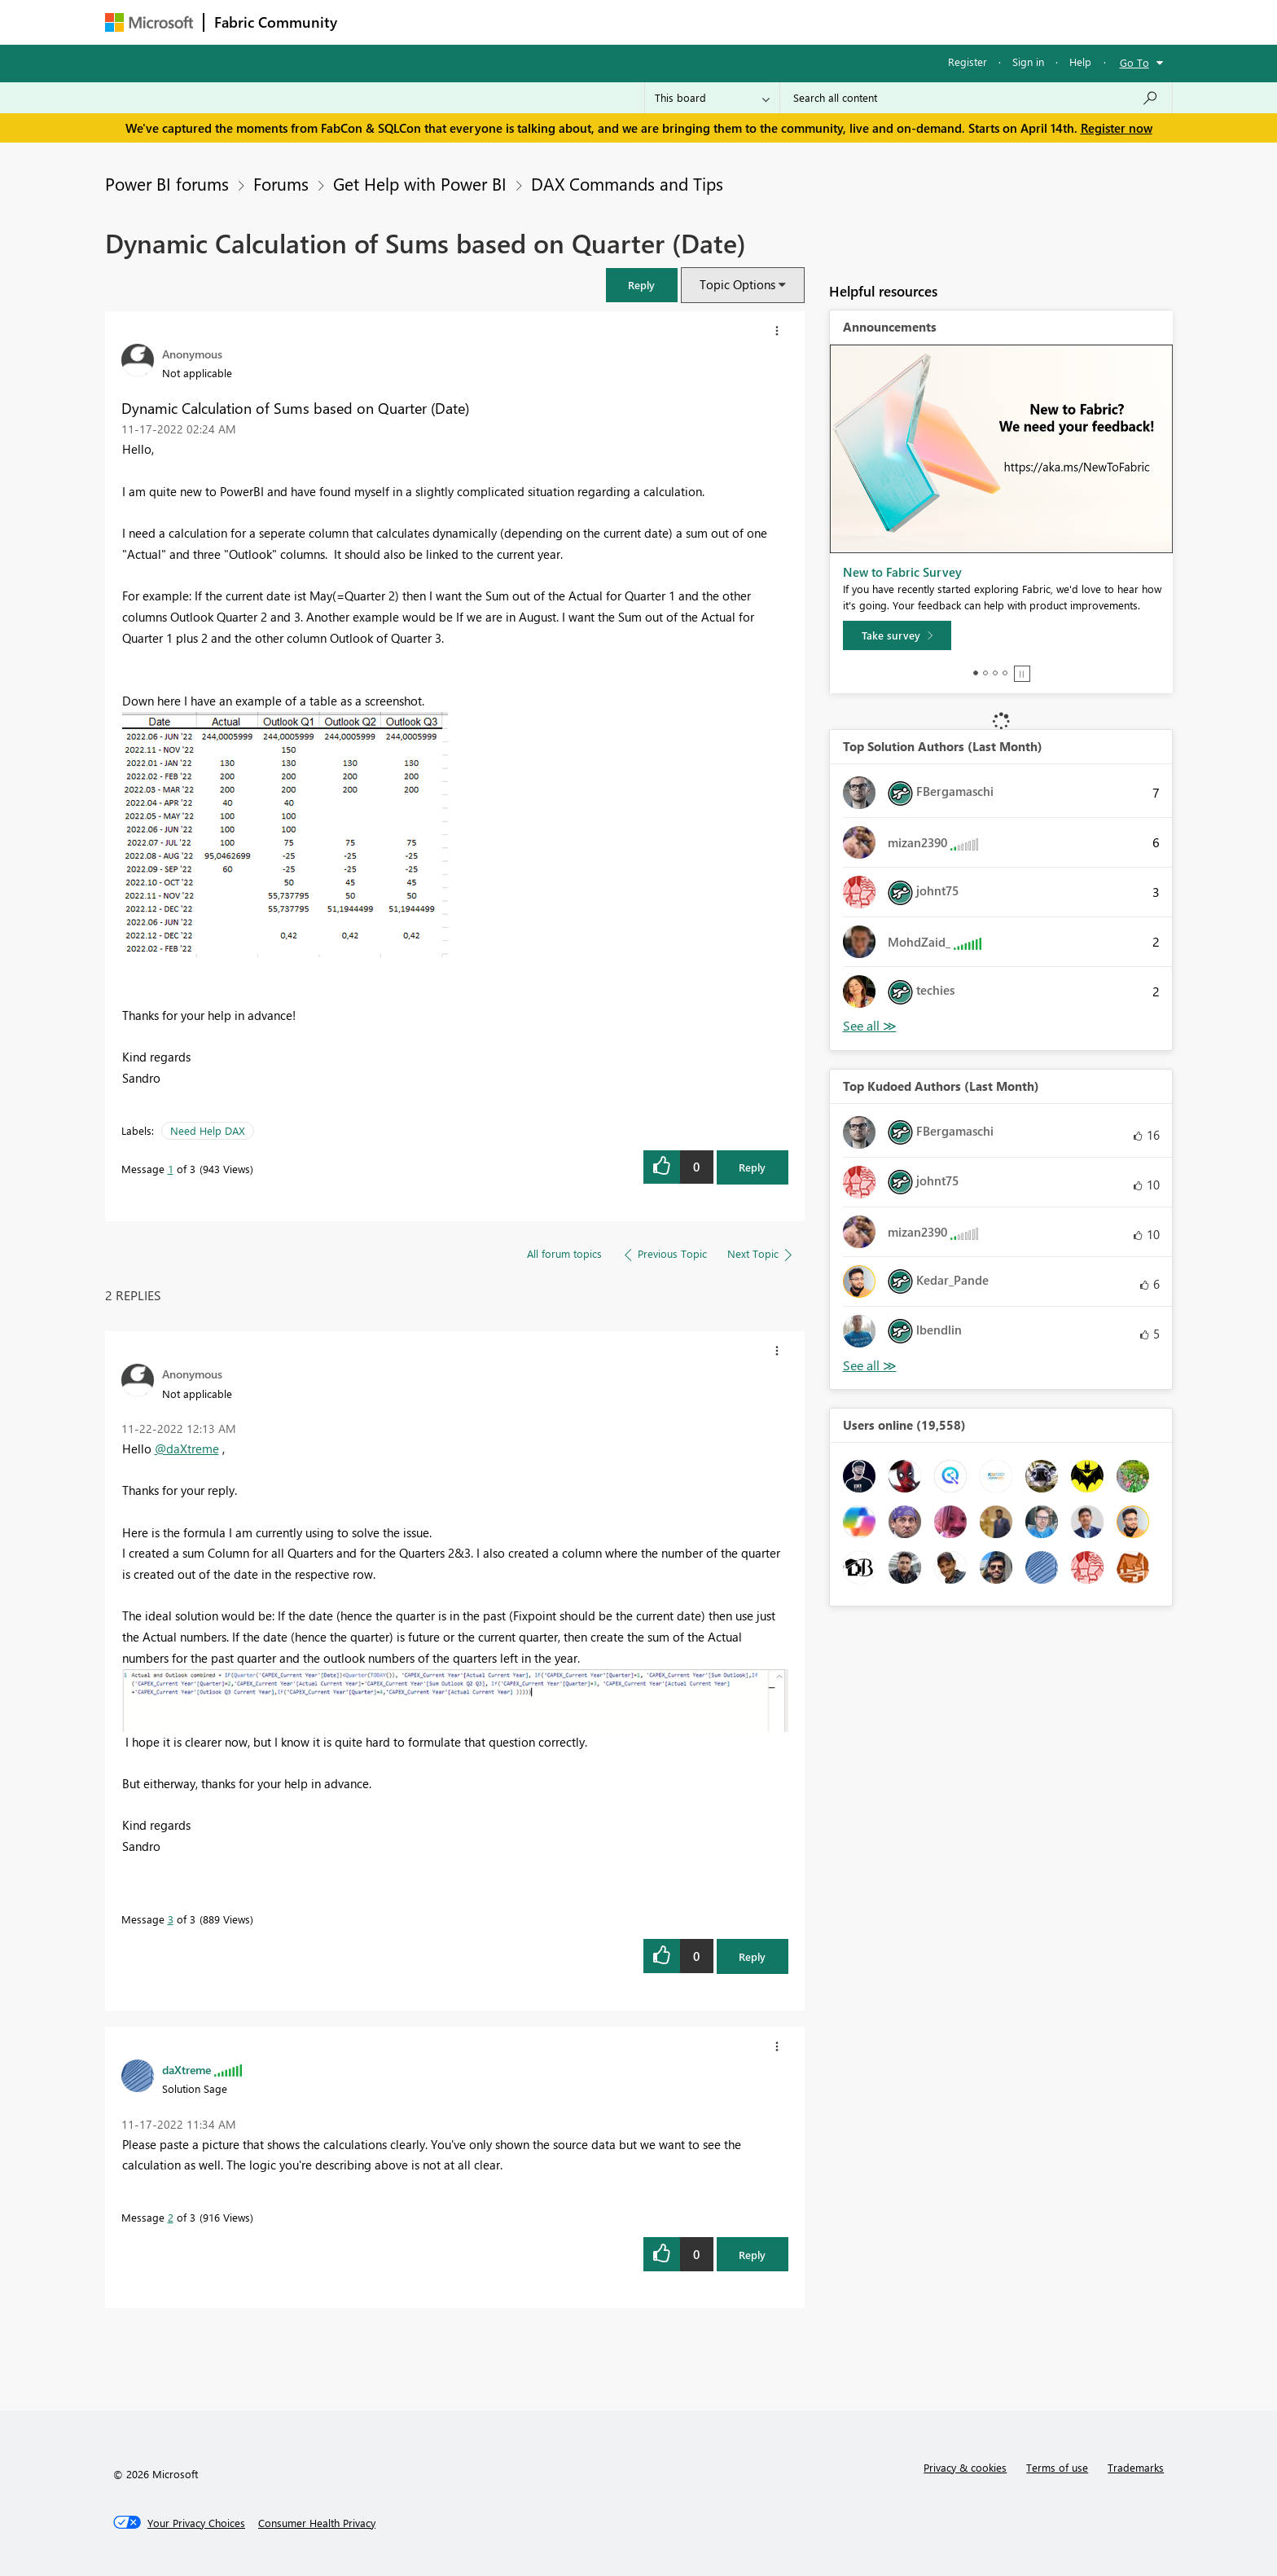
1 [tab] (975, 673)
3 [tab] (995, 673)
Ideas (512, 22)
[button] (642, 284)
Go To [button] (1134, 62)
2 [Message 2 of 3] (170, 2217)
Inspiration (446, 22)
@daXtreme (187, 1448)
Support (789, 22)
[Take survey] (897, 635)
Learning (720, 22)
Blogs (658, 22)
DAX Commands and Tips (627, 183)
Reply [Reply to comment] (752, 1956)
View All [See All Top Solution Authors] (870, 1026)
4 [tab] (1005, 673)
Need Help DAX (207, 1130)
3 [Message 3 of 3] (170, 1919)
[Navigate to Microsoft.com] (149, 22)
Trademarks (1136, 2467)
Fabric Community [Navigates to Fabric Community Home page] (275, 22)
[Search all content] (976, 97)
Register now (1116, 128)
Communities (585, 22)
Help (1080, 61)
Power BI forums (167, 183)
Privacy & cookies (965, 2467)
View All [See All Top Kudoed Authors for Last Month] (870, 1365)
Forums (374, 22)
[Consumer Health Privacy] (316, 2523)
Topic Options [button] (737, 284)
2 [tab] (985, 673)
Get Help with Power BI (420, 183)
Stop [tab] (1022, 674)
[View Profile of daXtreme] (186, 2069)
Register (967, 61)
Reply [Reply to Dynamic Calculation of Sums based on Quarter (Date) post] (752, 1167)
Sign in (1028, 61)
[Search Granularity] (712, 97)
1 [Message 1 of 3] (170, 1169)
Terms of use (1057, 2467)
